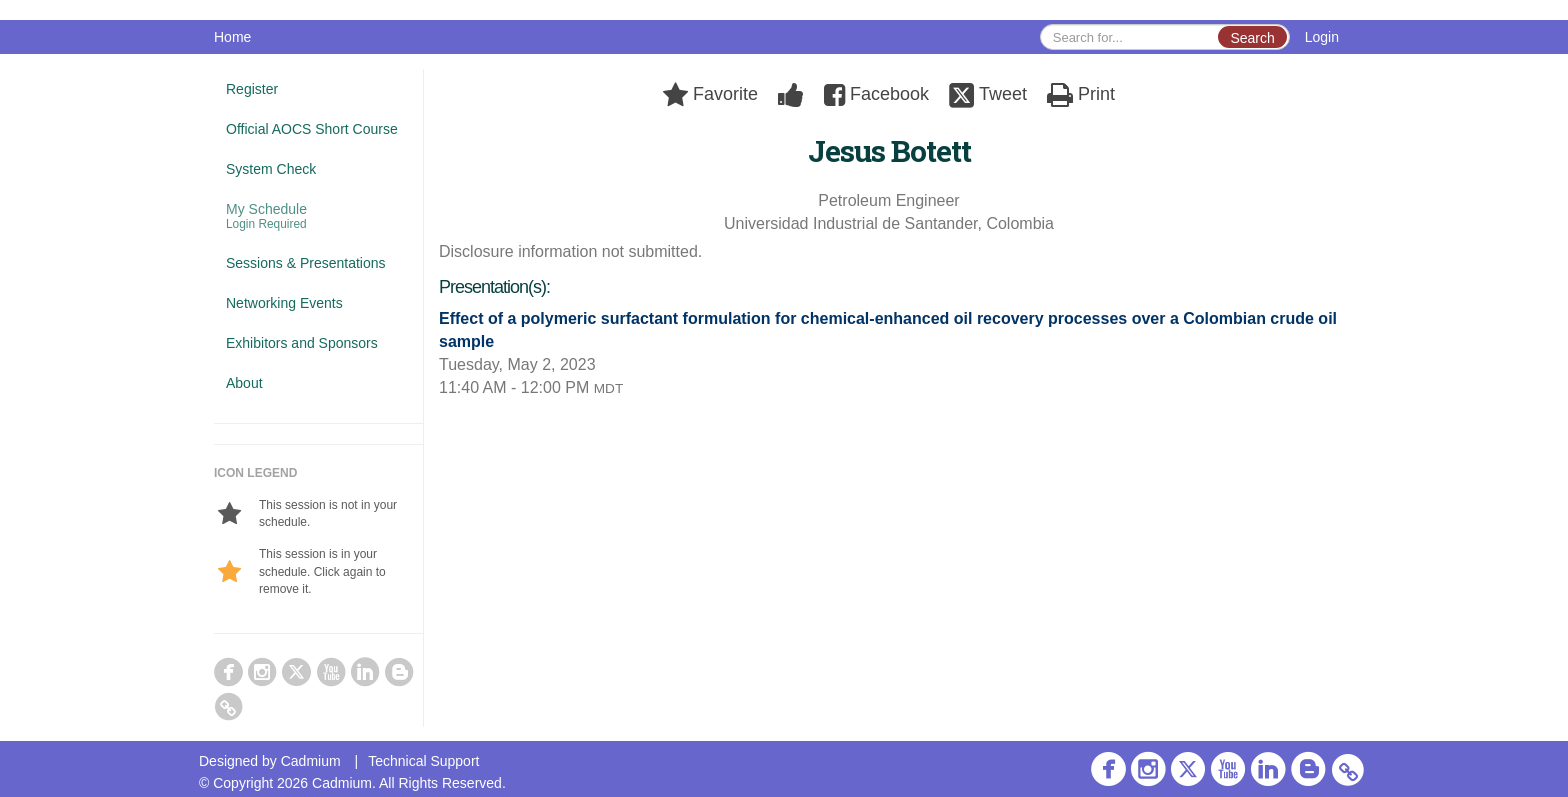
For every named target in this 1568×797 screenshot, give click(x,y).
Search (1252, 38)
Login (1322, 37)
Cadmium (311, 761)
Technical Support (423, 761)
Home (232, 37)
